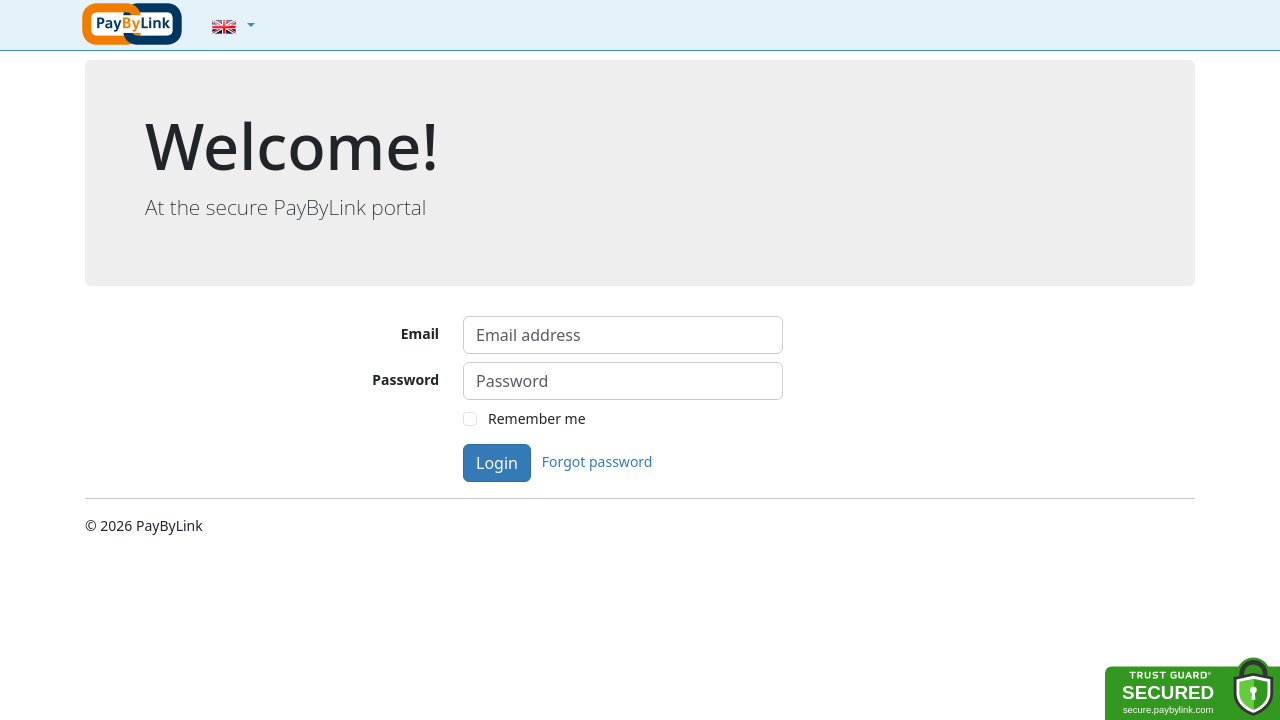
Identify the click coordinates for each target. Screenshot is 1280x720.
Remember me (537, 418)
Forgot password (597, 461)
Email (420, 333)
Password (405, 379)
